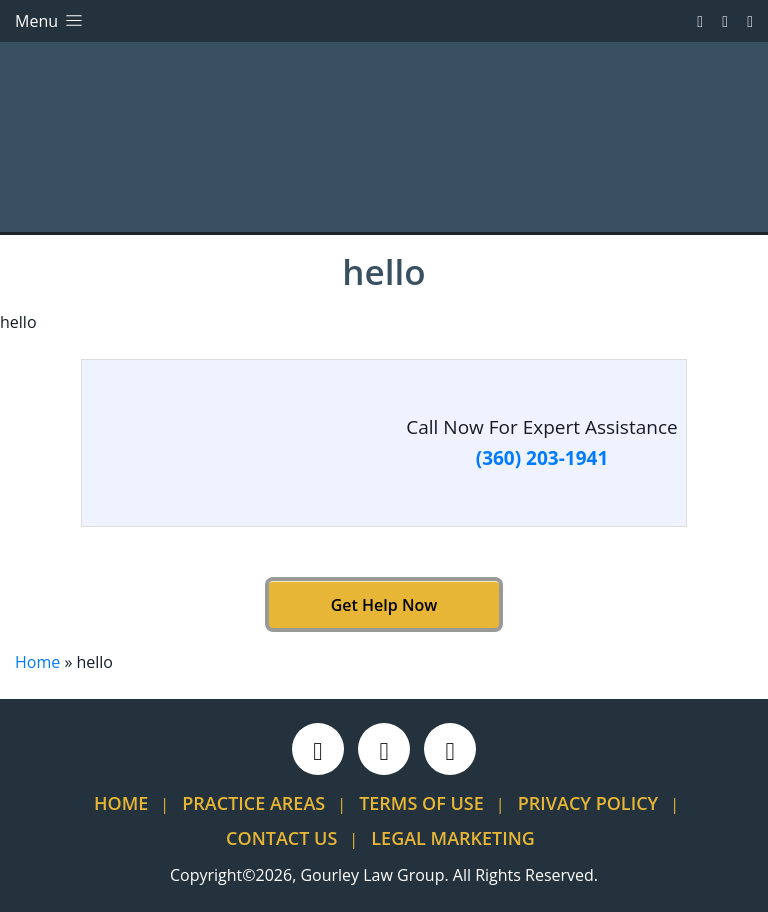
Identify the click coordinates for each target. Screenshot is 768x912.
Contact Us (281, 838)
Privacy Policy (588, 803)
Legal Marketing (453, 838)
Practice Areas (253, 803)
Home (37, 662)
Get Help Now (384, 605)
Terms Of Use (421, 803)
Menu (50, 21)
